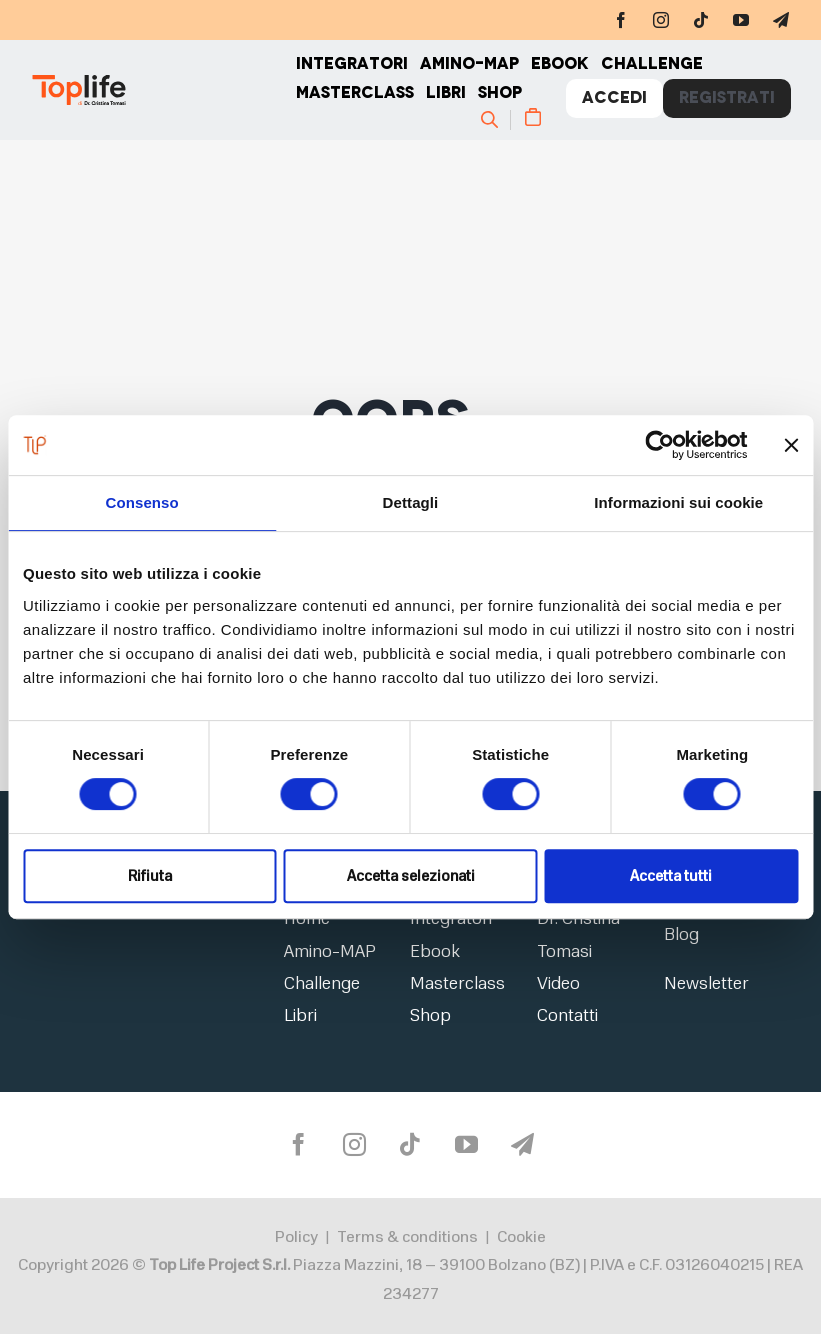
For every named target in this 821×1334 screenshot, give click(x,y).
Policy (296, 1237)
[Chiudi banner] (791, 445)
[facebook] (621, 20)
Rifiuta (150, 876)
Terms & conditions (407, 1237)
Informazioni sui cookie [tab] (678, 502)
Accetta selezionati (411, 876)
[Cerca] (498, 119)
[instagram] (661, 20)
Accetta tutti (671, 876)
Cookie (521, 1237)
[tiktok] (701, 20)
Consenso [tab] (142, 502)
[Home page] (163, 90)
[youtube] (741, 20)
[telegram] (781, 20)
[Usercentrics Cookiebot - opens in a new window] (659, 445)
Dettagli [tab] (411, 502)
